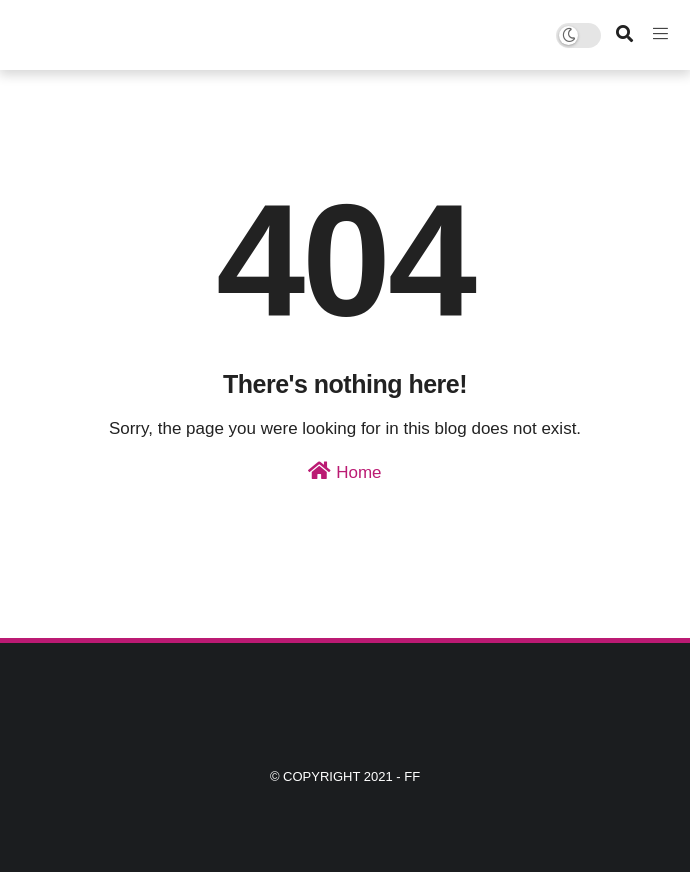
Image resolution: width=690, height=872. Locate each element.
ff (412, 776)
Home (344, 471)
